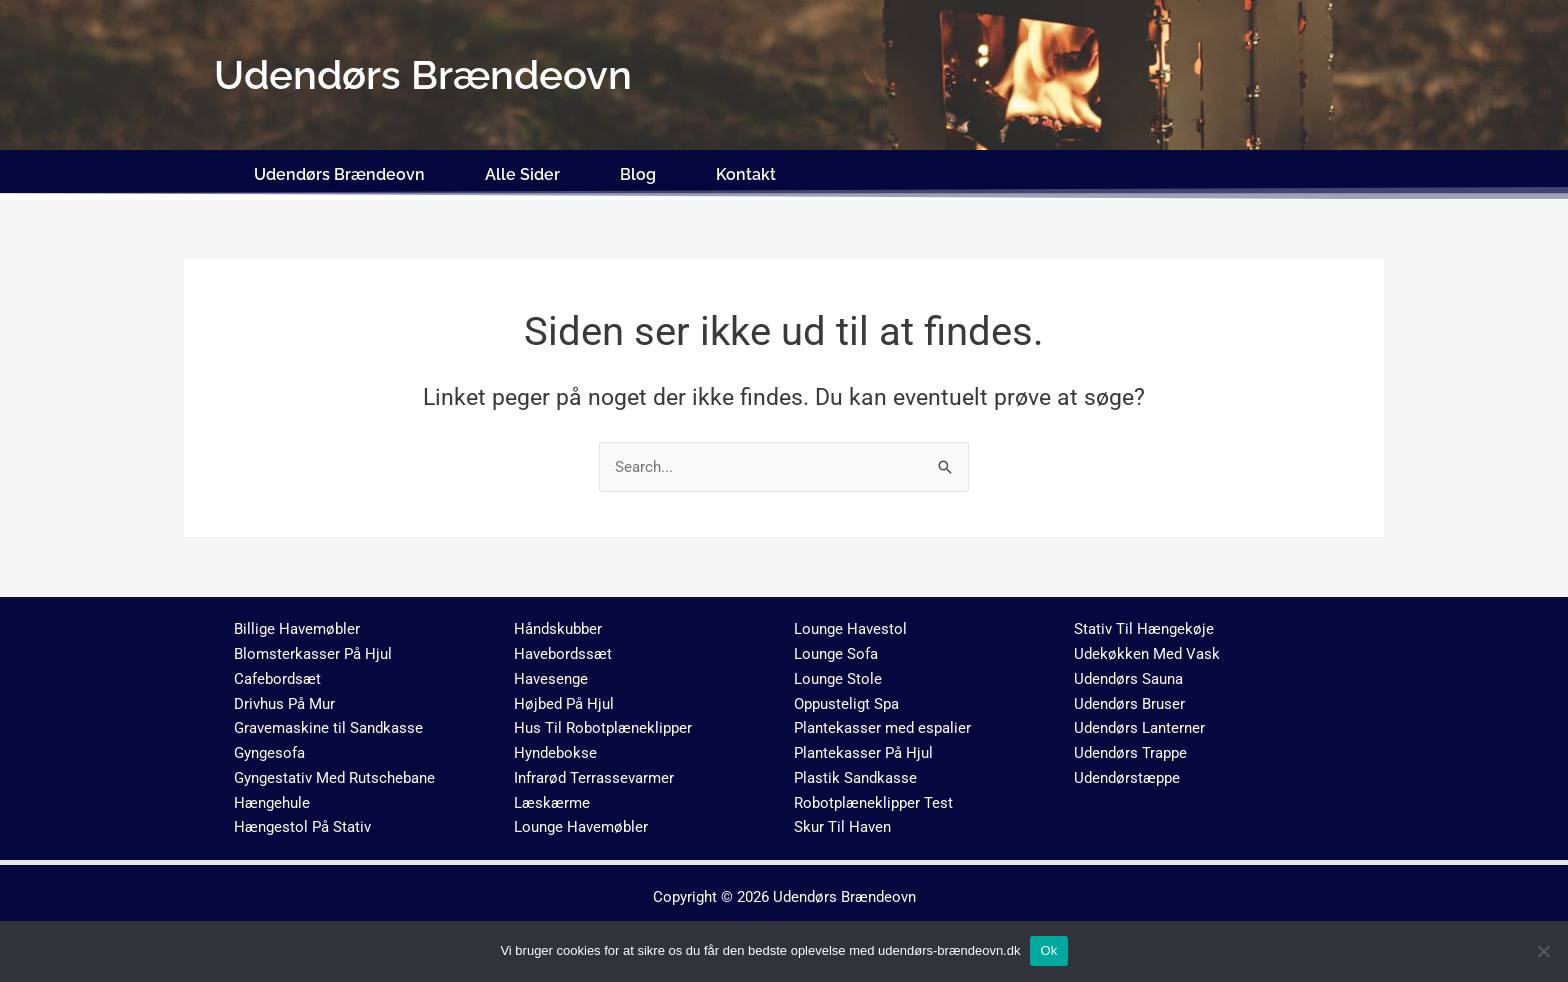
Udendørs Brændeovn (339, 172)
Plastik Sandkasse (855, 775)
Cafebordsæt (277, 676)
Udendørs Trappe (1130, 750)
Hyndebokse (555, 750)
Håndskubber (558, 627)
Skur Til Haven (842, 825)
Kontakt (746, 172)
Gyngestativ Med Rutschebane (334, 775)
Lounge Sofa (836, 651)
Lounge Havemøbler (581, 825)
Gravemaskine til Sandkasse (328, 726)
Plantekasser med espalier (882, 726)
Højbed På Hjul (564, 701)
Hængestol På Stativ (302, 825)
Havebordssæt (563, 651)
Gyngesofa (269, 750)
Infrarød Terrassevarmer (594, 775)
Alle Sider (522, 172)
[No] (1543, 951)
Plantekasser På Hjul (863, 750)
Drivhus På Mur (284, 701)
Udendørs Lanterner (1139, 726)
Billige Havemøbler (297, 627)
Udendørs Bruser (1129, 701)
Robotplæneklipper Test (873, 800)
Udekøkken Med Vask (1147, 651)
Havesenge (551, 676)
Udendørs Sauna (1128, 676)
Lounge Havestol (850, 627)
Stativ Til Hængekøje (1144, 627)
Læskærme (552, 800)
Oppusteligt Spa (846, 701)
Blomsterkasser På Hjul (313, 651)
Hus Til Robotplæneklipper (603, 726)
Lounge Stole (838, 676)
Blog (638, 172)
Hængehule (272, 800)
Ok (1048, 950)
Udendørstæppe (1127, 775)
